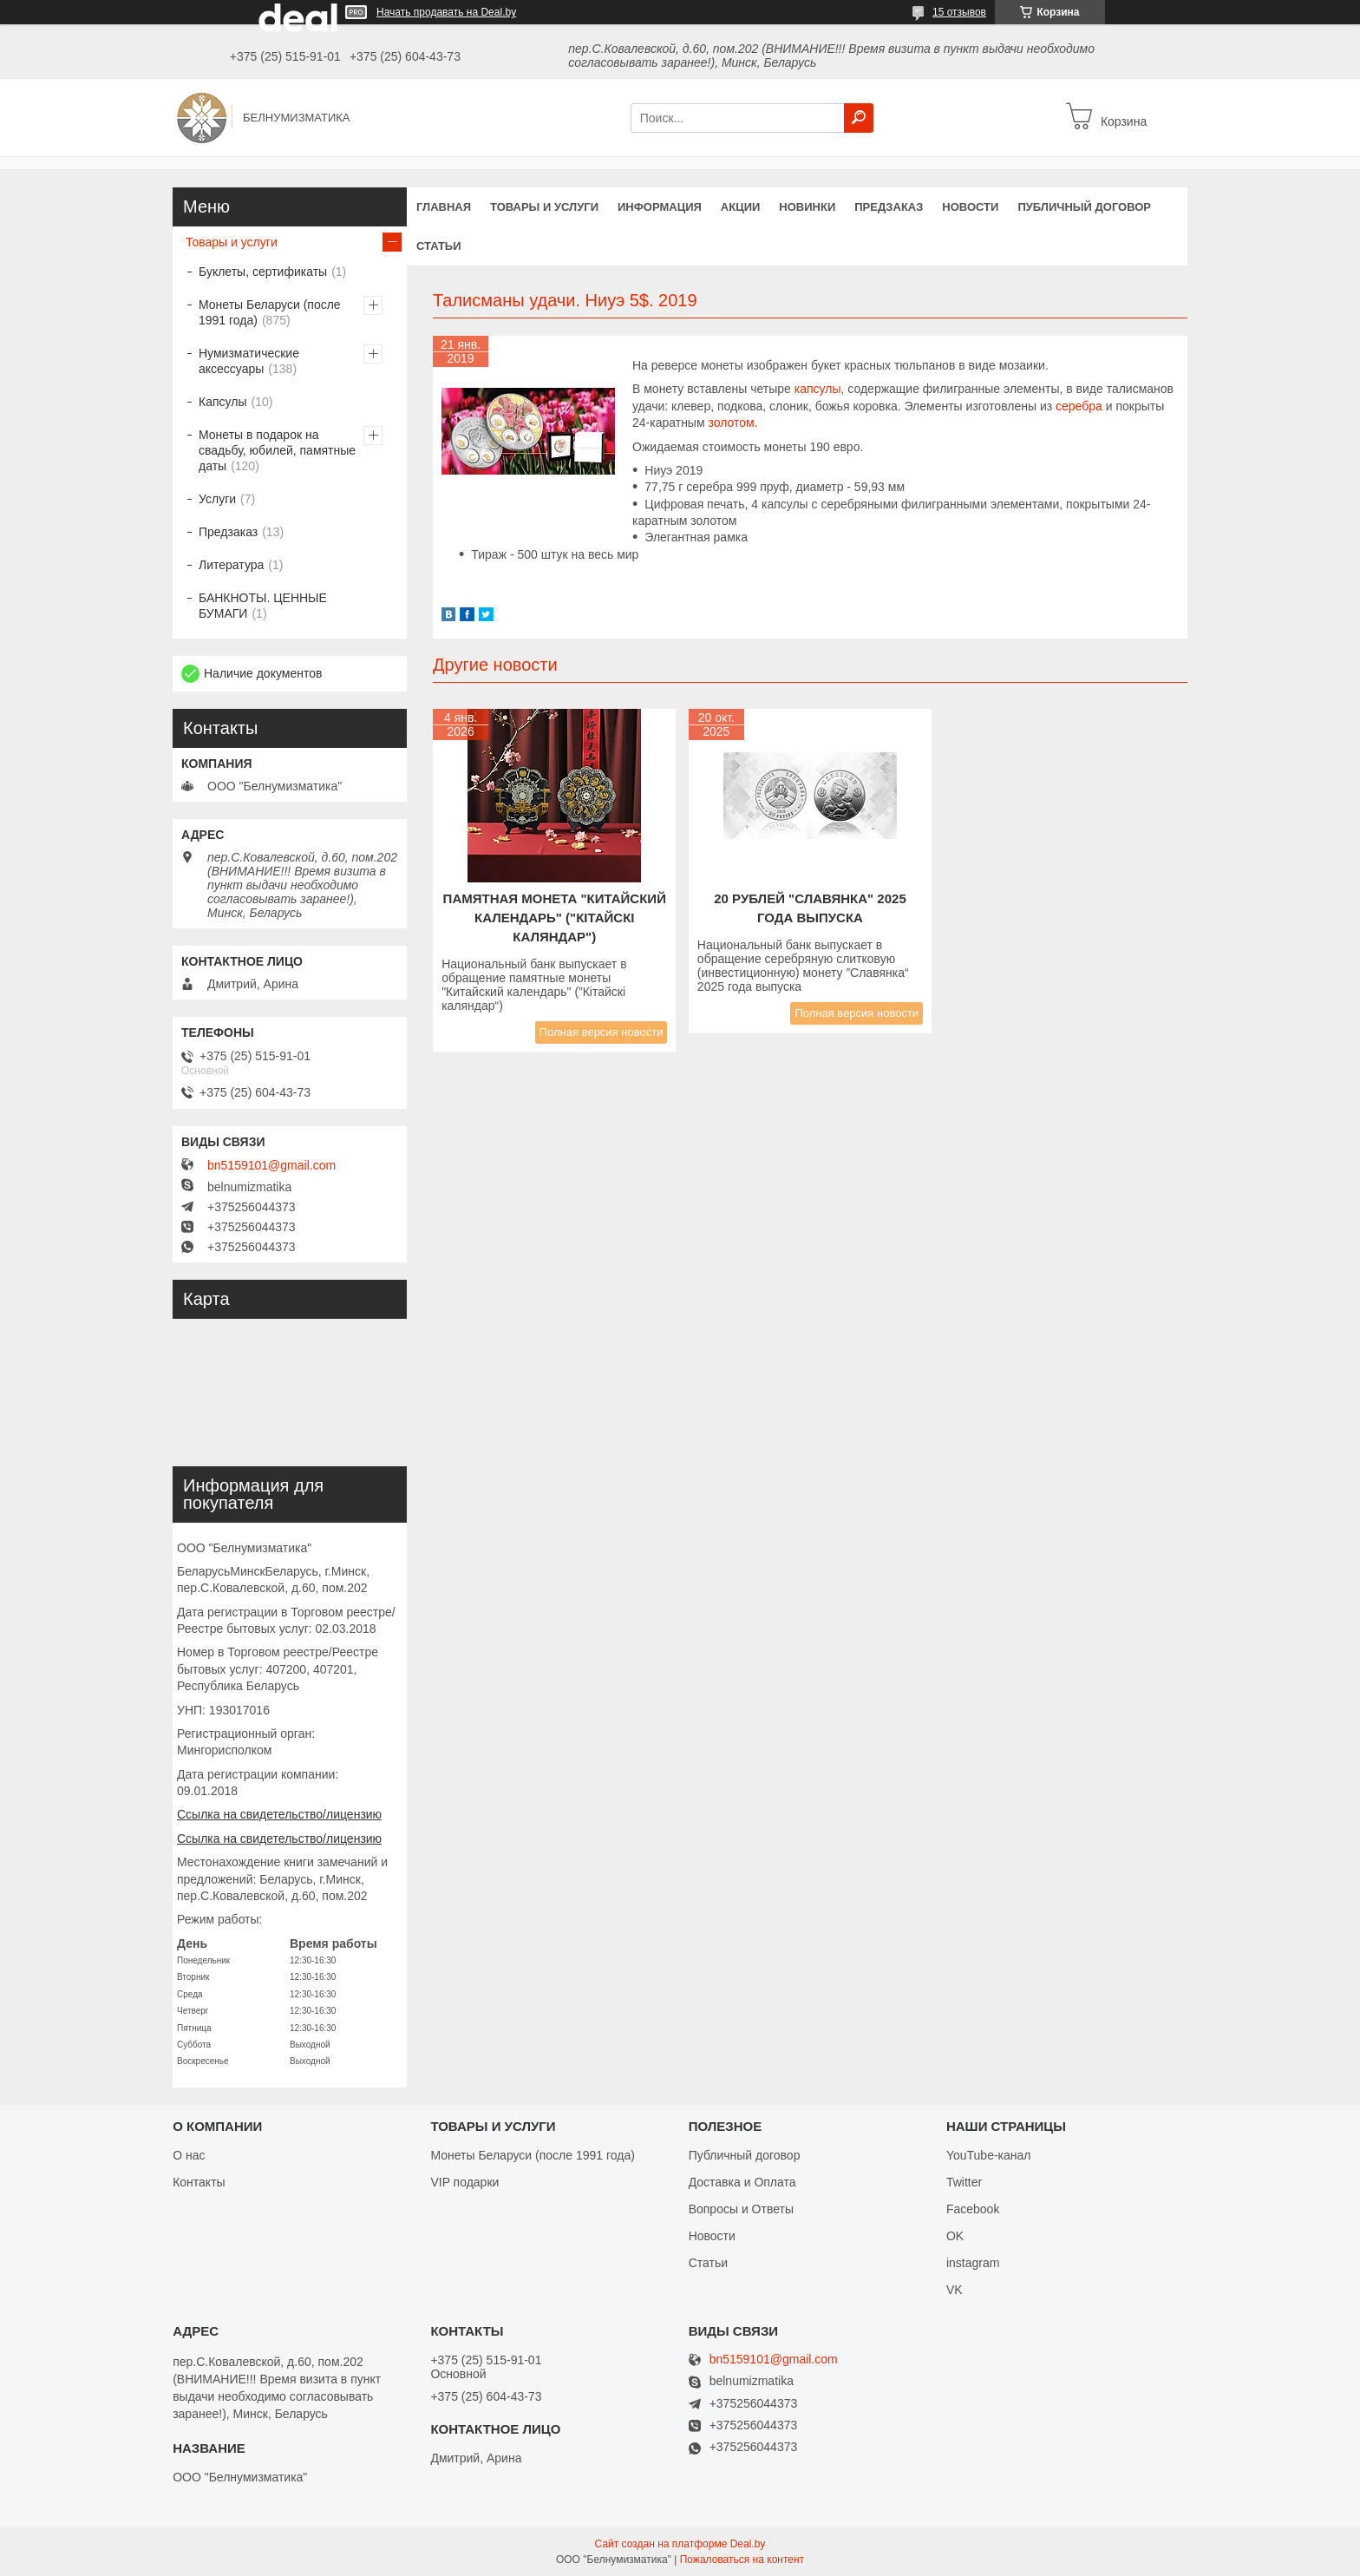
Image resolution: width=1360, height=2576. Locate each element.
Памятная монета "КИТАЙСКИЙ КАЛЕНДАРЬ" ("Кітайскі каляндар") (554, 917)
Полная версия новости (601, 1032)
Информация (660, 206)
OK (955, 2236)
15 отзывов (959, 12)
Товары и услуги (544, 206)
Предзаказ (888, 206)
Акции (741, 206)
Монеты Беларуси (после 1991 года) (270, 312)
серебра (1079, 406)
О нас (189, 2155)
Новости (970, 206)
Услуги (217, 499)
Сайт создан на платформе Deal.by (680, 2544)
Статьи (438, 245)
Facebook (972, 2209)
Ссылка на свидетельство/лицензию (279, 1814)
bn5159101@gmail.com (271, 1165)
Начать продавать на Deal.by (446, 12)
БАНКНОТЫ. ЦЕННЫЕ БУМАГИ (263, 605)
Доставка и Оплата (742, 2182)
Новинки (807, 206)
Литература (231, 565)
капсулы (817, 389)
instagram (972, 2263)
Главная (443, 206)
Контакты (199, 2182)
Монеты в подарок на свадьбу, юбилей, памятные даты (277, 450)
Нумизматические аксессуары (249, 361)
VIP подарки (464, 2182)
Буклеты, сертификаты (263, 272)
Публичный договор (1084, 206)
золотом (731, 422)
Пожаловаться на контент (742, 2559)
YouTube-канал (988, 2155)
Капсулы (222, 402)
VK (954, 2290)
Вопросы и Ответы (741, 2209)
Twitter (964, 2182)
